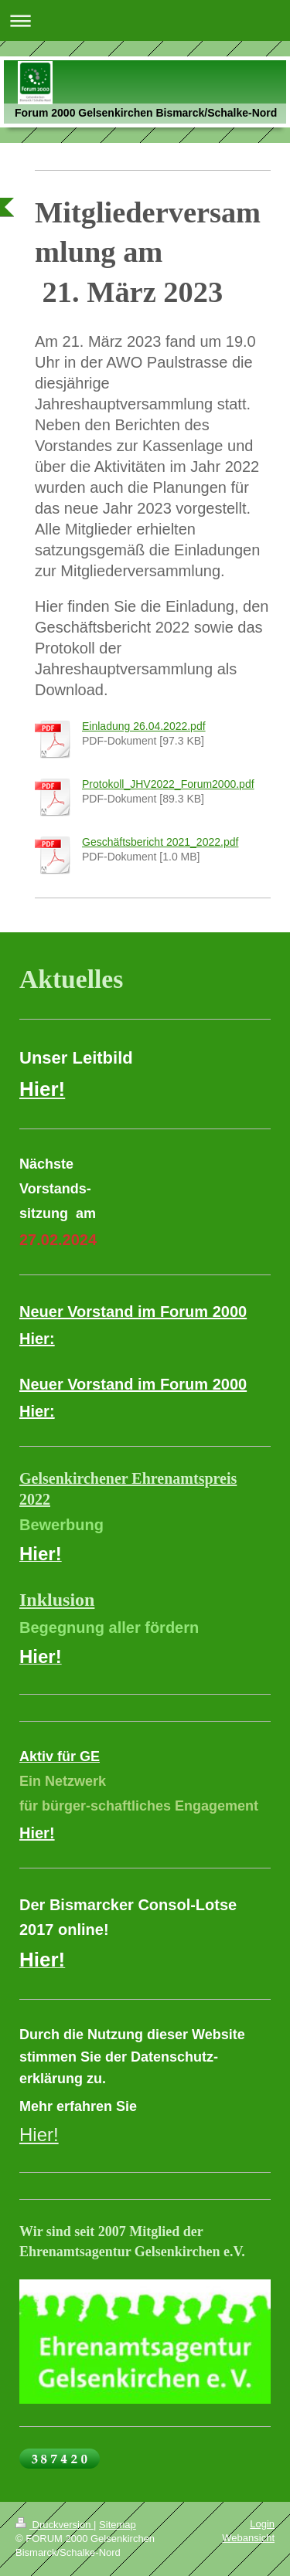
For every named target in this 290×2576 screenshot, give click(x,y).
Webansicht (248, 2538)
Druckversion (54, 2524)
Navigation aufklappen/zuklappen (145, 20)
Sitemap (117, 2524)
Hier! (39, 2134)
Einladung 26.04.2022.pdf (144, 726)
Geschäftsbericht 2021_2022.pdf (160, 842)
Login (262, 2524)
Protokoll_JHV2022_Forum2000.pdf (168, 784)
